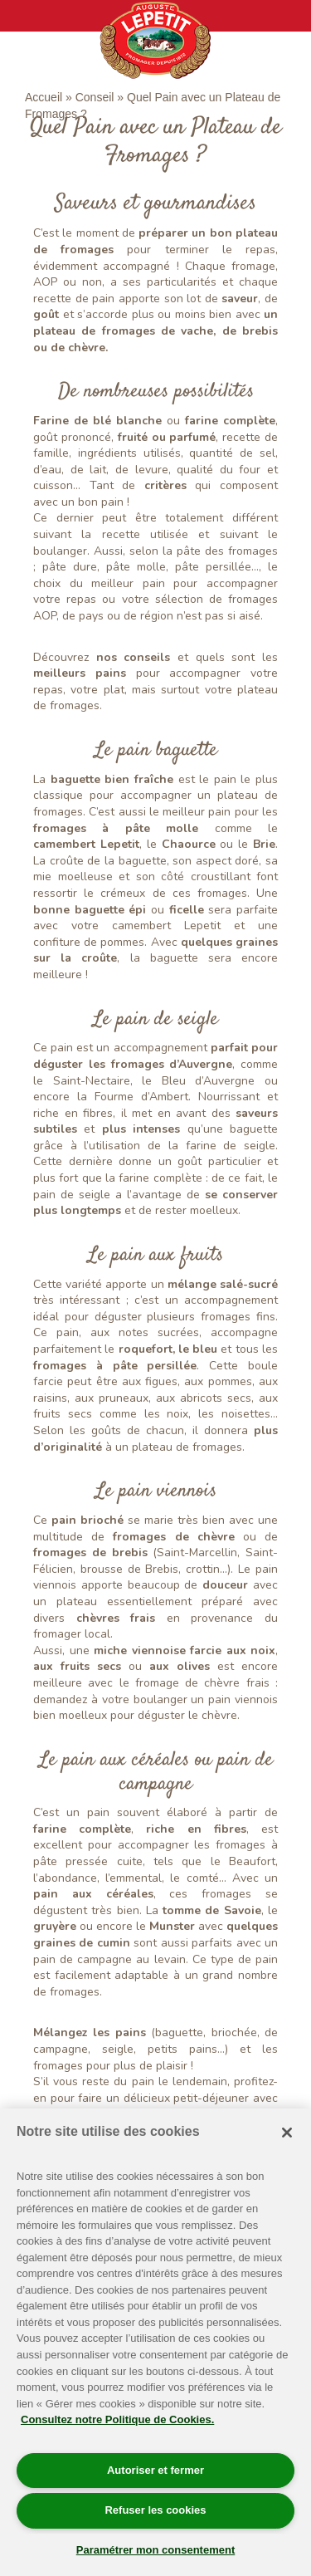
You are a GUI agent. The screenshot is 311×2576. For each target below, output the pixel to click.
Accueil (43, 97)
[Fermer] (287, 2132)
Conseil (94, 97)
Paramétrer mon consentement (155, 2550)
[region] (155, 2342)
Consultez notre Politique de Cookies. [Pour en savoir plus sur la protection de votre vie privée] (117, 2419)
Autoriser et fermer (155, 2470)
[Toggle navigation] (24, 15)
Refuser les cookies (155, 2510)
